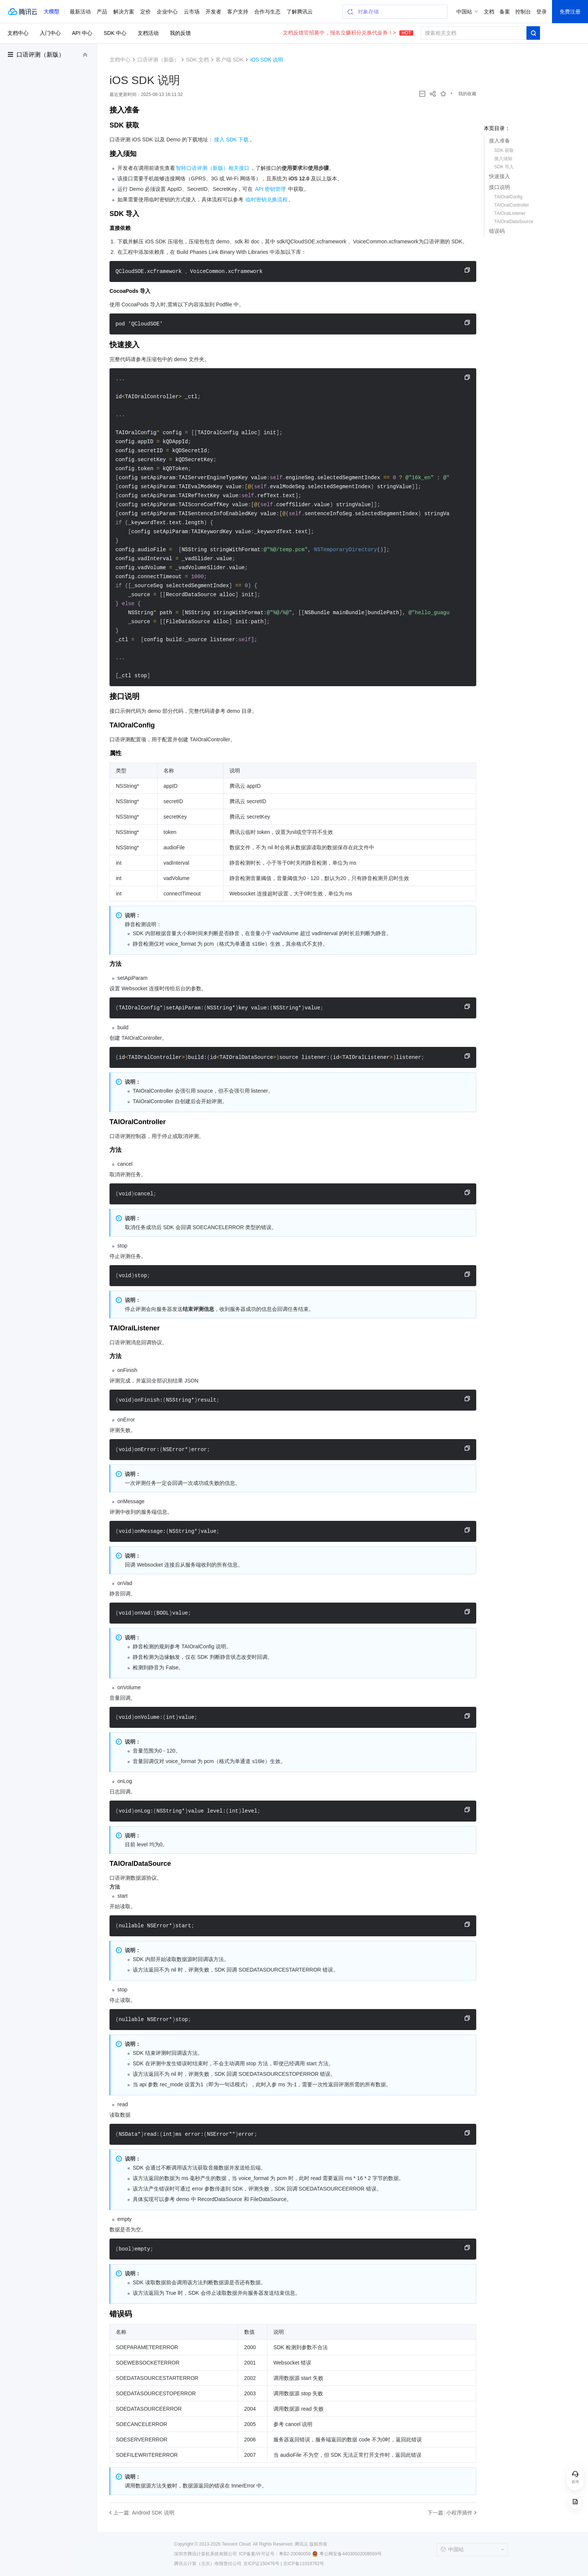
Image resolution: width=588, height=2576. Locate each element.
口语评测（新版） (40, 54)
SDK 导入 (504, 166)
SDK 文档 (197, 60)
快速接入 (499, 176)
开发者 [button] (213, 12)
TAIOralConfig (508, 196)
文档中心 (18, 33)
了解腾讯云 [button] (299, 12)
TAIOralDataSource (513, 221)
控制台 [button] (523, 12)
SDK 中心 (115, 33)
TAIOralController (511, 205)
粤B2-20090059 (294, 2554)
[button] (51, 11)
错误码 (497, 231)
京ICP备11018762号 (303, 2563)
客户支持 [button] (237, 12)
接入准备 (499, 141)
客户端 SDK (230, 60)
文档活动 (148, 33)
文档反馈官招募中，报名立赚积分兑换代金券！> (348, 33)
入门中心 (50, 33)
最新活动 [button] (80, 12)
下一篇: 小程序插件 (450, 2513)
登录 (541, 12)
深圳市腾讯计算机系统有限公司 (205, 2554)
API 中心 (82, 33)
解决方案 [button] (123, 12)
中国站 (464, 12)
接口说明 (499, 187)
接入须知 (503, 158)
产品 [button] (102, 12)
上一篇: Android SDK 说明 (143, 2513)
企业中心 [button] (167, 12)
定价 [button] (145, 12)
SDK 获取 (504, 150)
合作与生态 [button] (267, 12)
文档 (489, 12)
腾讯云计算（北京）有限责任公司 (208, 2563)
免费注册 (570, 12)
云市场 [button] (192, 12)
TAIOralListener (509, 213)
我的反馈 (180, 33)
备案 (505, 12)
